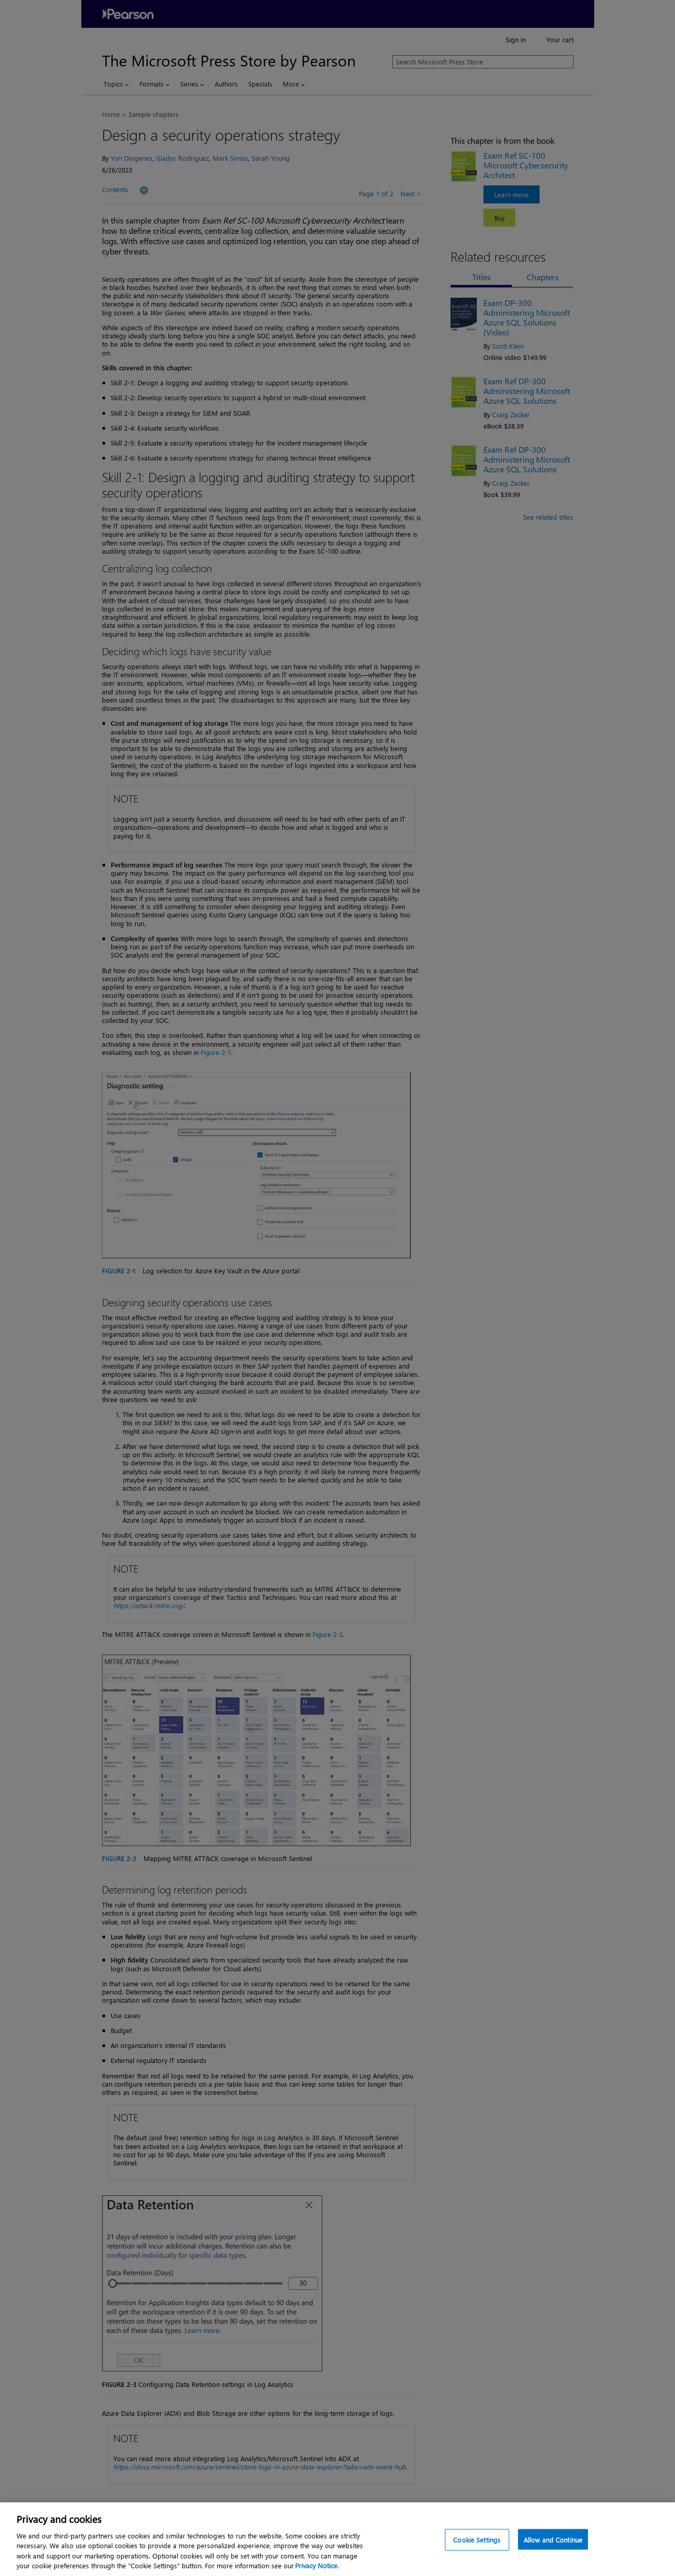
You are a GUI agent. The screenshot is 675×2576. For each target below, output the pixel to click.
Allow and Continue (553, 2539)
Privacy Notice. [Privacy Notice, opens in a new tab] (317, 2565)
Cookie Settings (476, 2539)
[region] (337, 2539)
